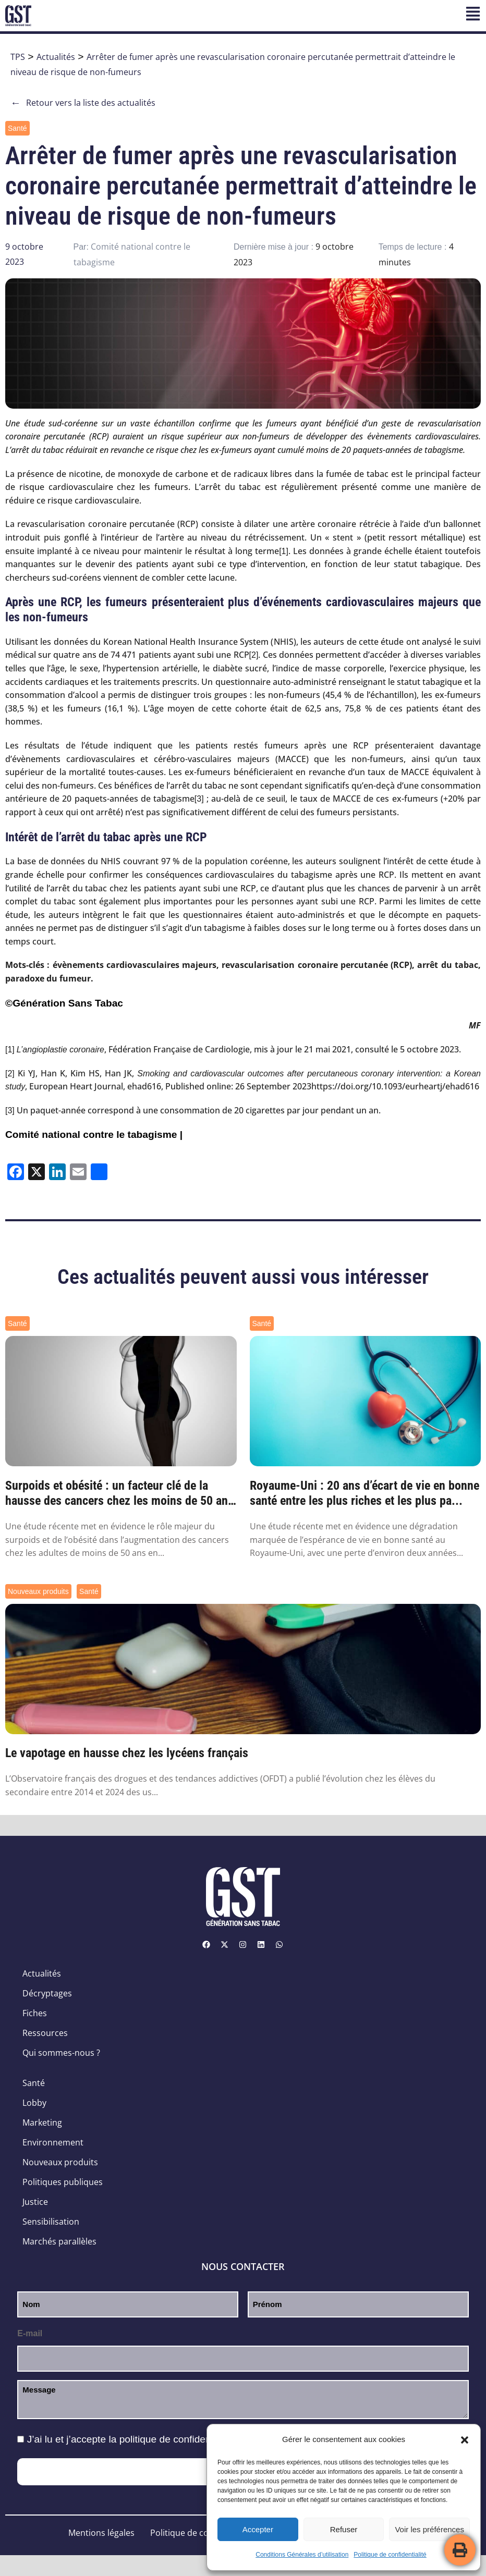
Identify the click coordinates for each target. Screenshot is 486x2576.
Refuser (344, 2529)
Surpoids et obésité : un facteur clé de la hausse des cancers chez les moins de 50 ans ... (119, 1493)
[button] (464, 2440)
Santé (17, 128)
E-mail (29, 2333)
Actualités (56, 57)
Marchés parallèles (59, 2241)
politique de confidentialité (177, 2439)
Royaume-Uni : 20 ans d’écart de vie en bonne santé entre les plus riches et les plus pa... (364, 1493)
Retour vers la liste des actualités (82, 103)
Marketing (42, 2122)
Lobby (34, 2102)
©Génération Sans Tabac (64, 1003)
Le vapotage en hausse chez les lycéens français (126, 1753)
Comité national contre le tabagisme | (94, 1134)
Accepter (257, 2529)
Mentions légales (101, 2532)
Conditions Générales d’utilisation (302, 2554)
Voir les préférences (429, 2529)
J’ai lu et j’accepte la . (132, 2439)
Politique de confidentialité (390, 2554)
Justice (35, 2201)
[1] (283, 551)
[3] (199, 798)
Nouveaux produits (38, 1591)
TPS (17, 57)
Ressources (45, 2033)
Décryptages (47, 1993)
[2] (254, 655)
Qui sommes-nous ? (61, 2052)
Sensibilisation (50, 2221)
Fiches (34, 2013)
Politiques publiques (62, 2182)
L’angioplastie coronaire (60, 1049)
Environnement (52, 2142)
